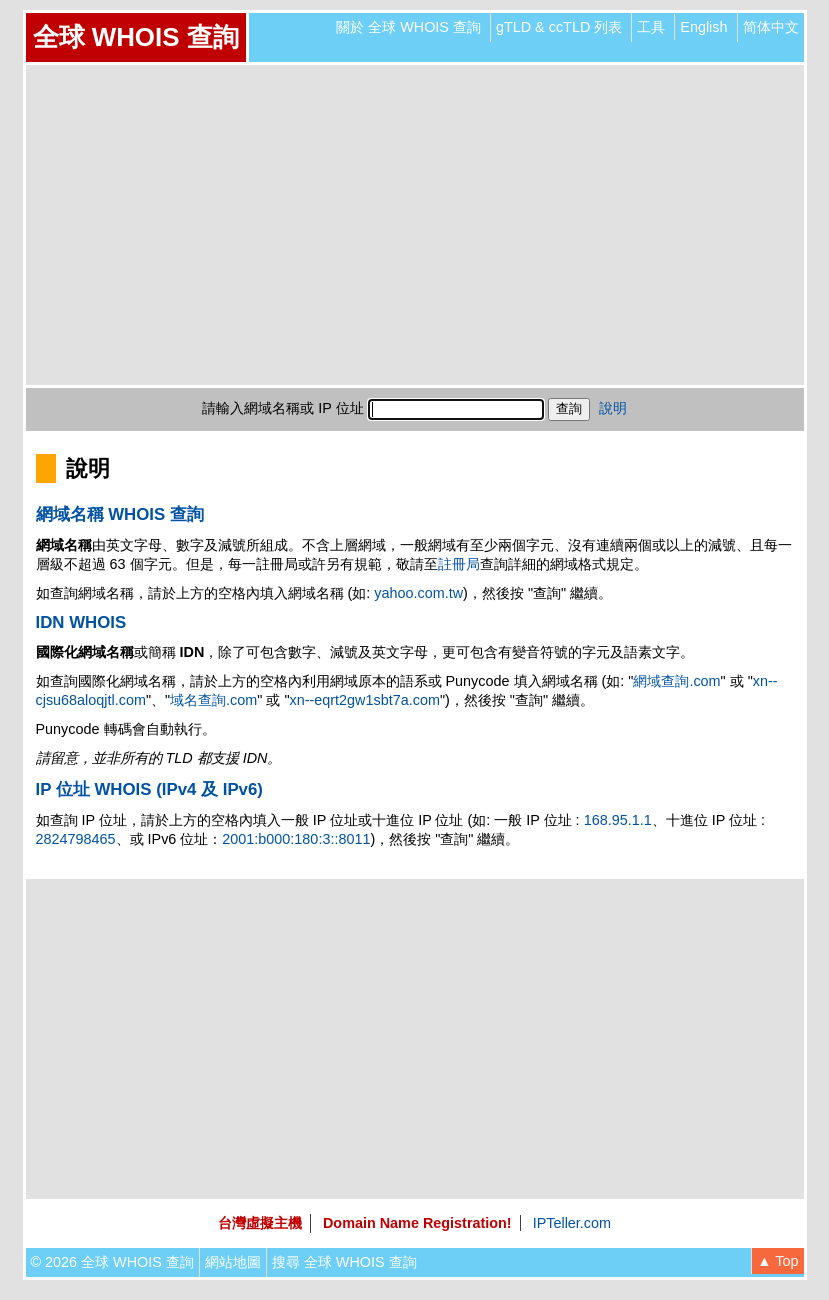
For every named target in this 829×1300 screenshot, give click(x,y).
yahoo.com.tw (418, 593)
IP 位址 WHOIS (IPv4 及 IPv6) (149, 789)
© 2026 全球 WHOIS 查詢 (112, 1262)
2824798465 (76, 839)
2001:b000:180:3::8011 (296, 839)
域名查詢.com (213, 700)
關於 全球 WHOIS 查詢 (408, 27)
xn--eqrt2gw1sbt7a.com (365, 700)
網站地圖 (233, 1262)
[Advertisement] (415, 225)
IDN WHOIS (81, 622)
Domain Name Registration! (417, 1223)
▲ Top (777, 1261)
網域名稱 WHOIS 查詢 (120, 514)
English (703, 27)
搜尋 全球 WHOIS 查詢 (344, 1262)
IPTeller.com (572, 1223)
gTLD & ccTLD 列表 (559, 27)
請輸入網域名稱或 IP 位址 (282, 408)
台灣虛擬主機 (260, 1223)
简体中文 (771, 27)
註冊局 (459, 564)
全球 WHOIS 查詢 (136, 37)
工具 (651, 27)
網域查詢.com (676, 681)
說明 (613, 408)
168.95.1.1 (618, 820)
